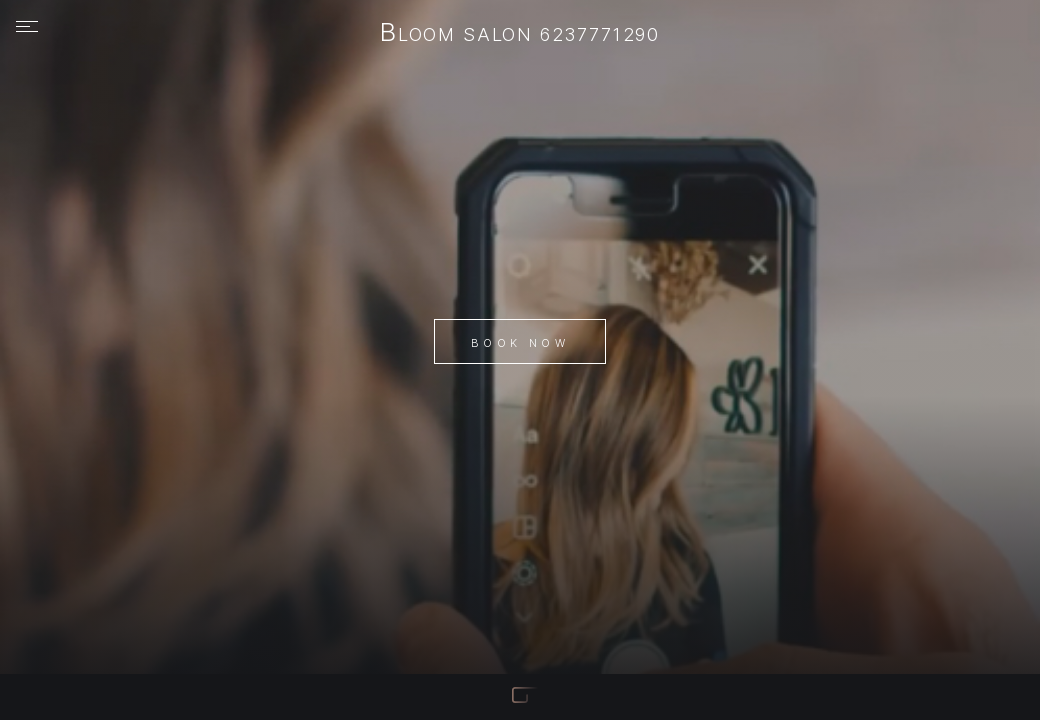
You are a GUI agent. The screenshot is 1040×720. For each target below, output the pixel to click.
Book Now (520, 343)
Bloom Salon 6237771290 (520, 34)
